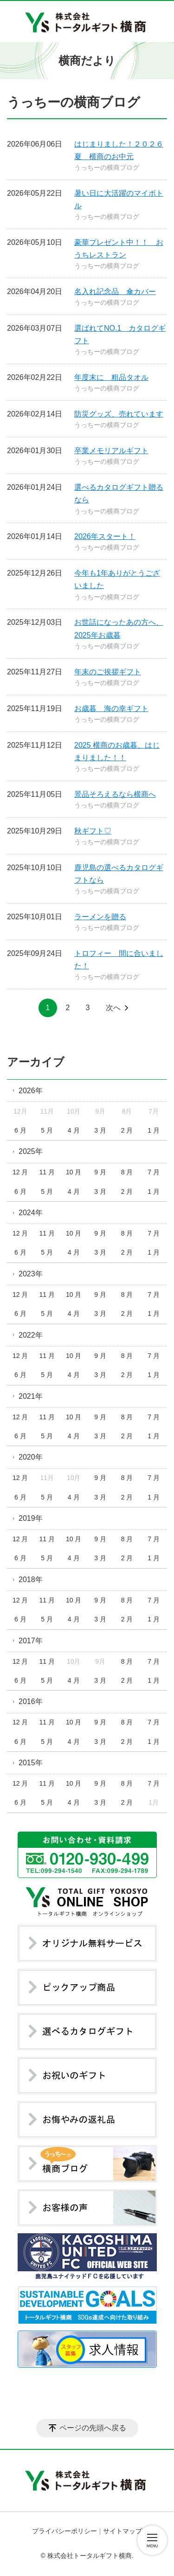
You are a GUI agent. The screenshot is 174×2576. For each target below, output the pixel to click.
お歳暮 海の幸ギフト (111, 708)
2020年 (31, 1457)
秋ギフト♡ (92, 831)
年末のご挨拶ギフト (107, 672)
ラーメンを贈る (100, 917)
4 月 (74, 1130)
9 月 (100, 1172)
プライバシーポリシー (64, 2531)
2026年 (31, 1091)
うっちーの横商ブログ (106, 167)
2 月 (127, 1130)
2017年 (31, 1641)
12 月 (20, 1172)
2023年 (31, 1274)
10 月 (73, 1172)
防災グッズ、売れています (118, 414)
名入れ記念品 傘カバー (115, 291)
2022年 (31, 1335)
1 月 (154, 1130)
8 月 (127, 1172)
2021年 (31, 1396)
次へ (113, 1008)
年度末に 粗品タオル (111, 377)
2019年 (31, 1518)
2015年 (31, 1763)
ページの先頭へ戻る (92, 2428)
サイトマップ (122, 2531)
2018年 (31, 1579)
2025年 (31, 1151)
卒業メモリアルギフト (111, 451)
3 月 (100, 1130)
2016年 (31, 1701)
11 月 (46, 1172)
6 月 (20, 1130)
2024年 (31, 1213)
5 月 (47, 1130)
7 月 (154, 1172)
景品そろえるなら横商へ (115, 794)
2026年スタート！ (104, 536)
